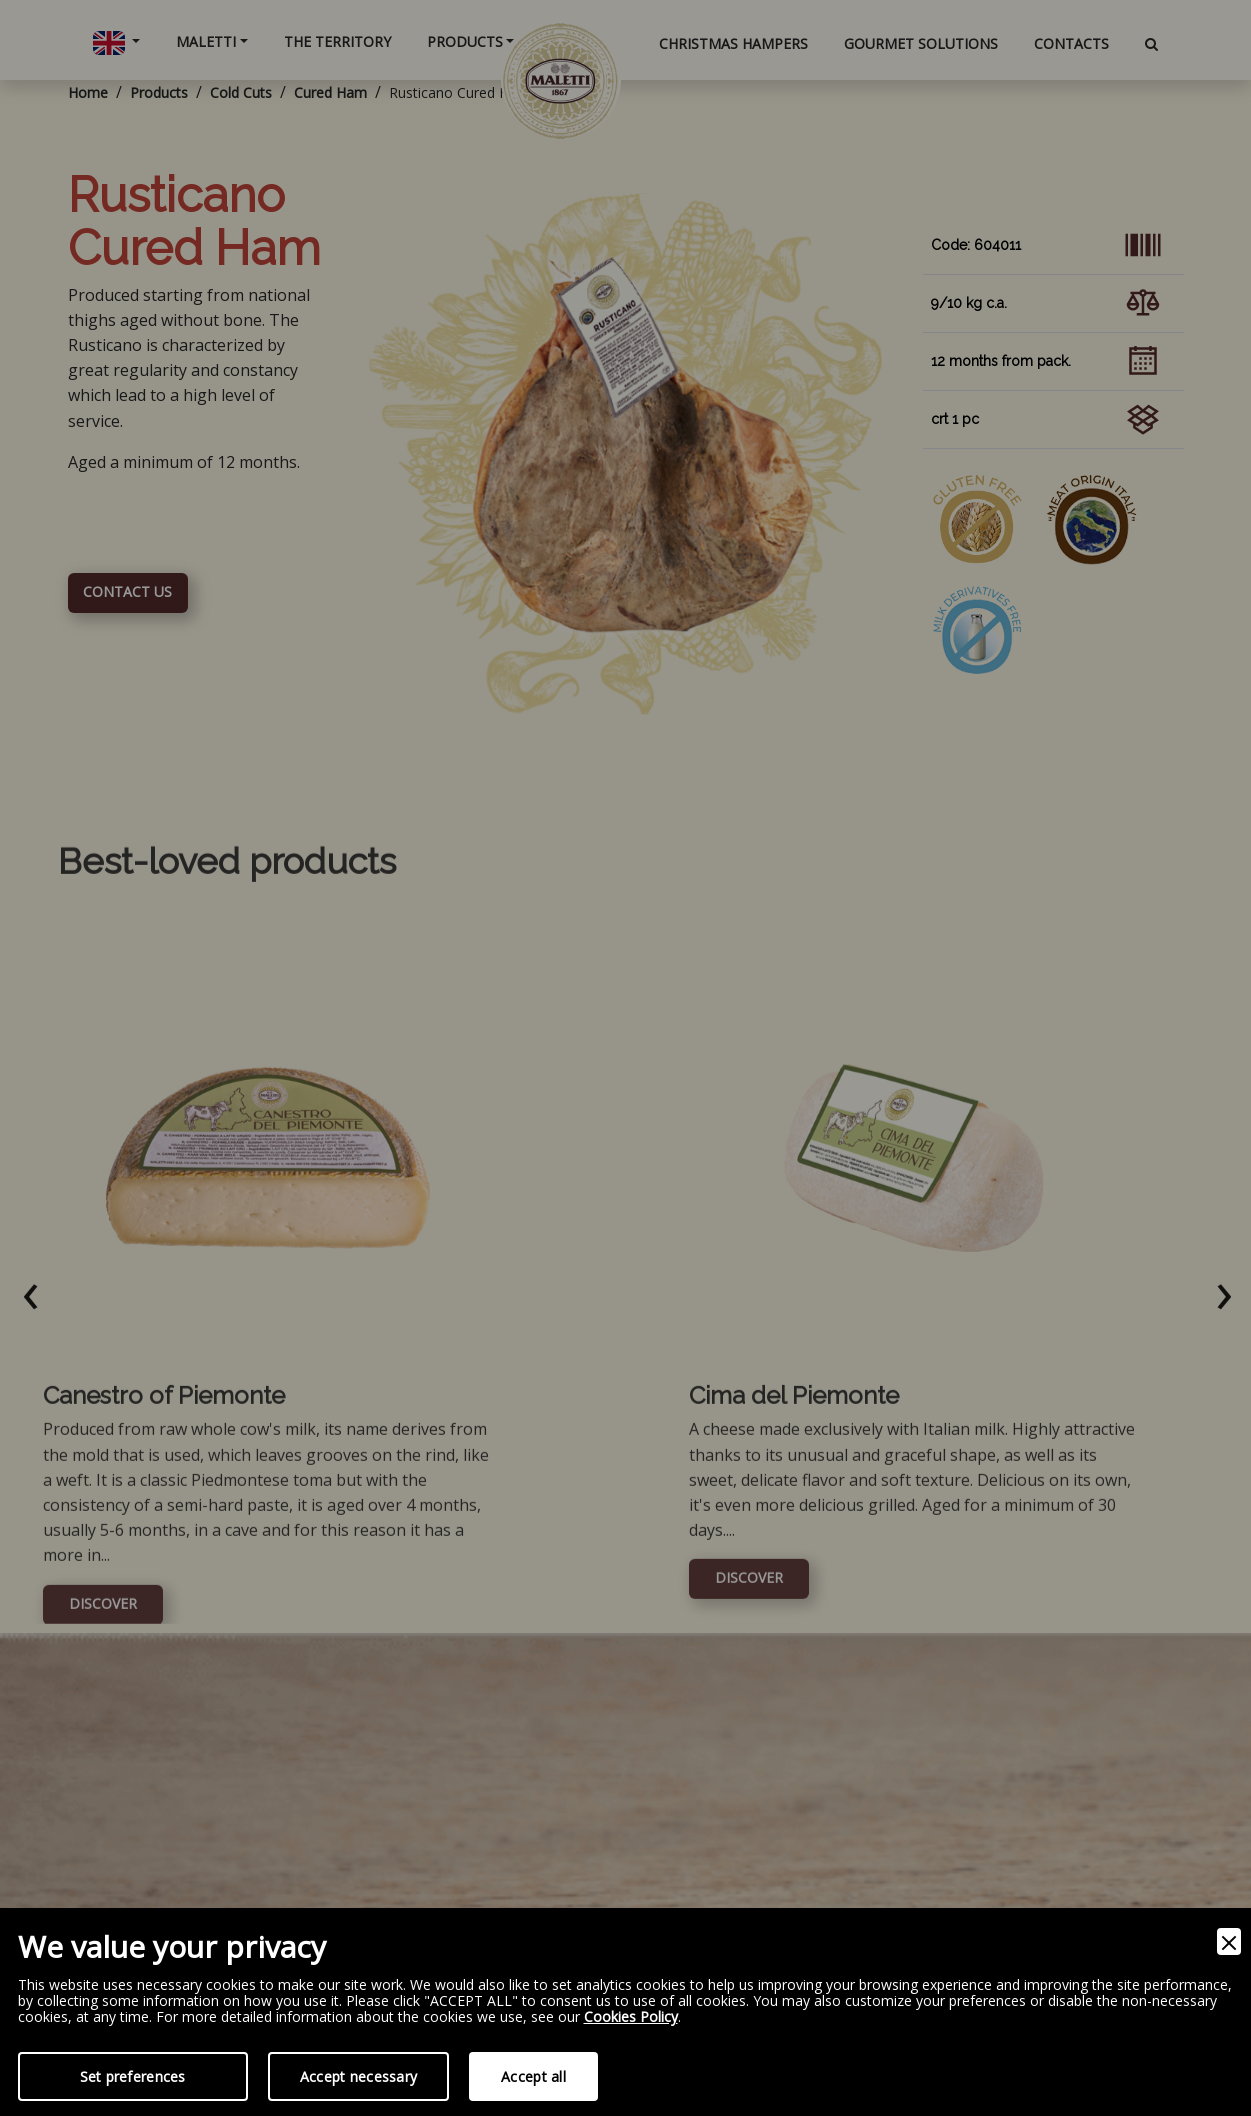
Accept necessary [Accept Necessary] (358, 2076)
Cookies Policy (631, 2017)
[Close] (1229, 1941)
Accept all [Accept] (533, 2076)
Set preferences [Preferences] (133, 2076)
